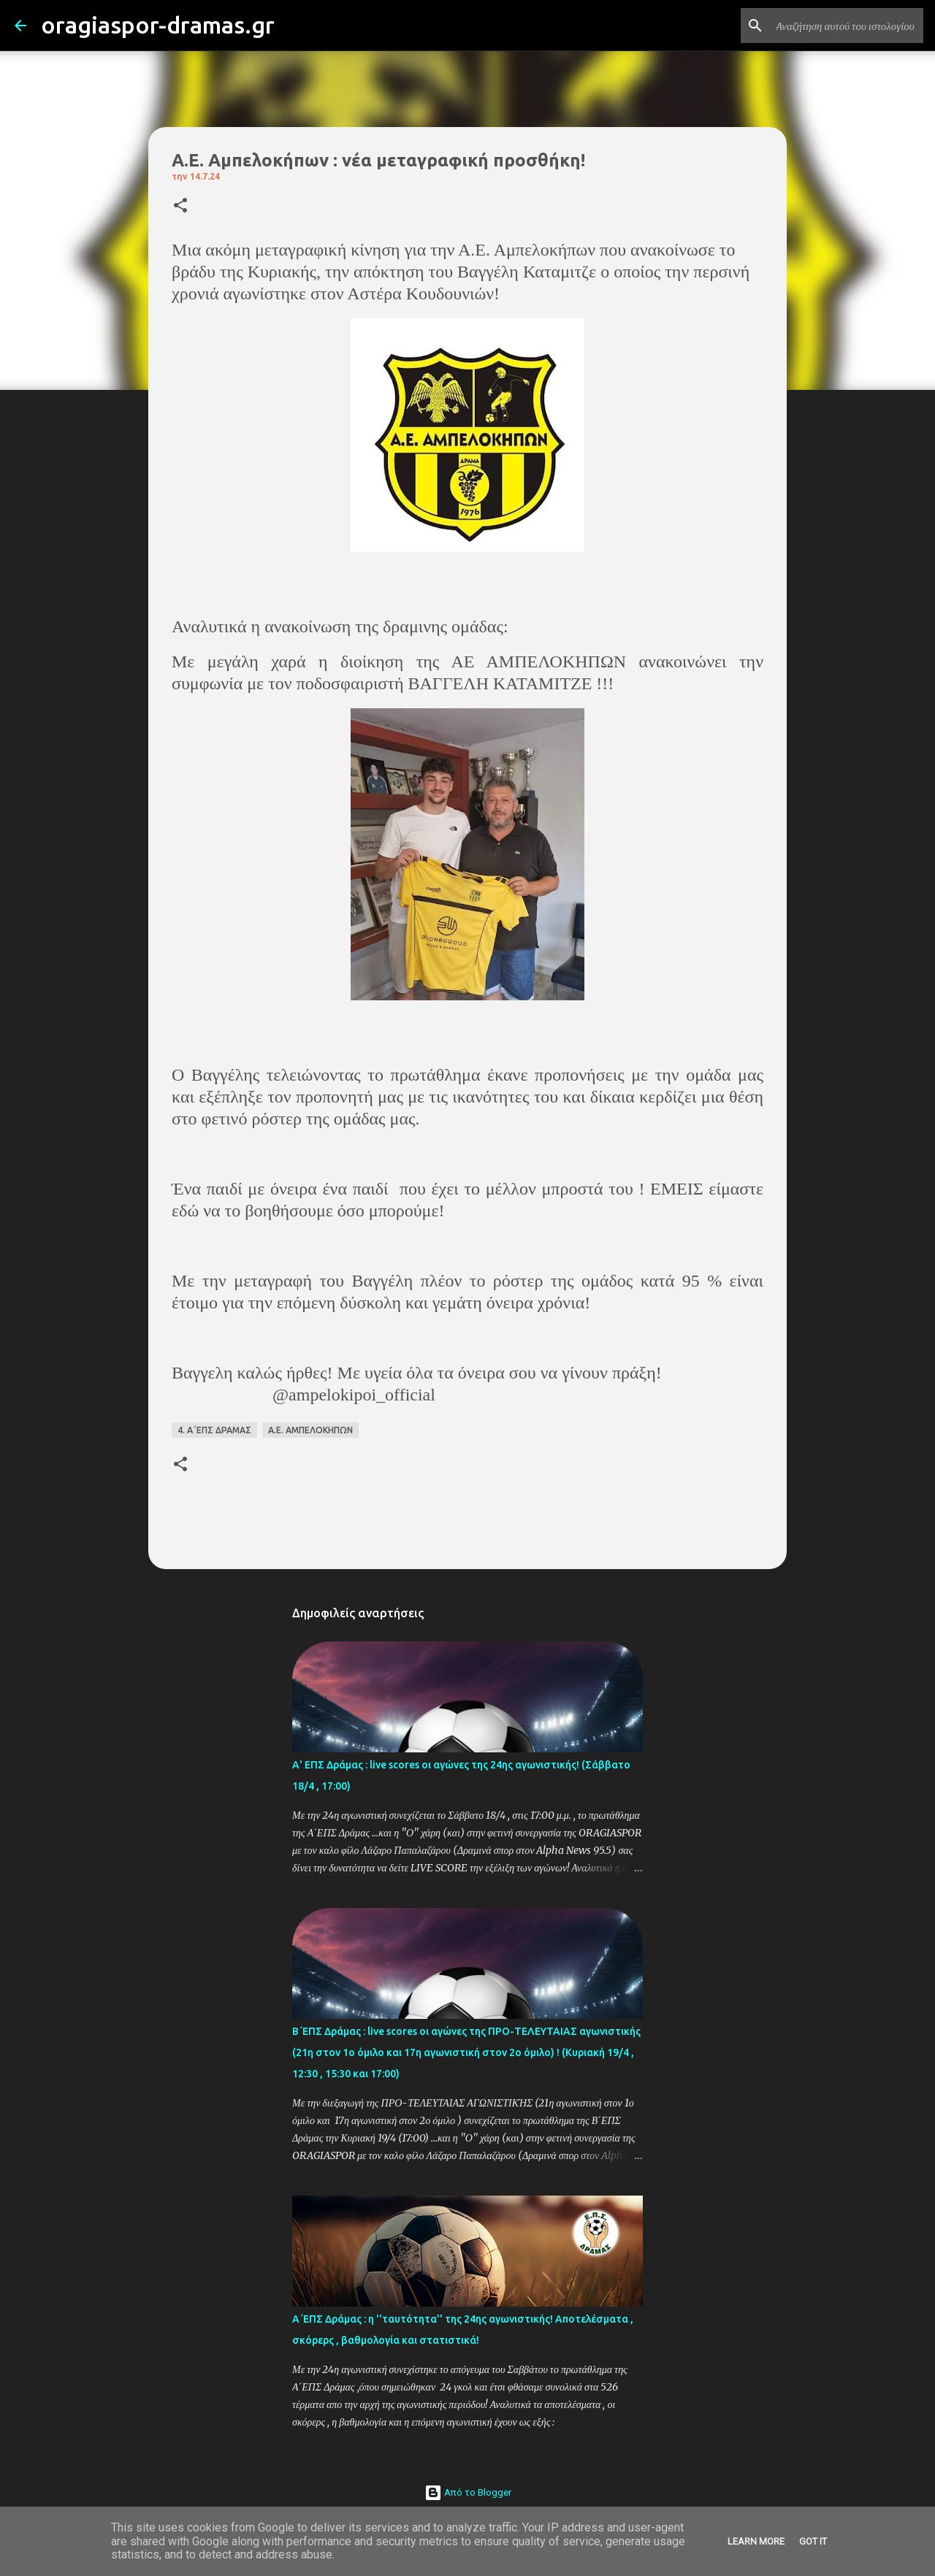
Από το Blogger (467, 2492)
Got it (813, 2541)
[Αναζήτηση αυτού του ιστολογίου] (846, 25)
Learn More (756, 2541)
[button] (180, 206)
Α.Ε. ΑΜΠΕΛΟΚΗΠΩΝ (310, 1430)
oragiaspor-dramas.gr (158, 25)
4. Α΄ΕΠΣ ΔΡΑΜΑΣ (214, 1430)
